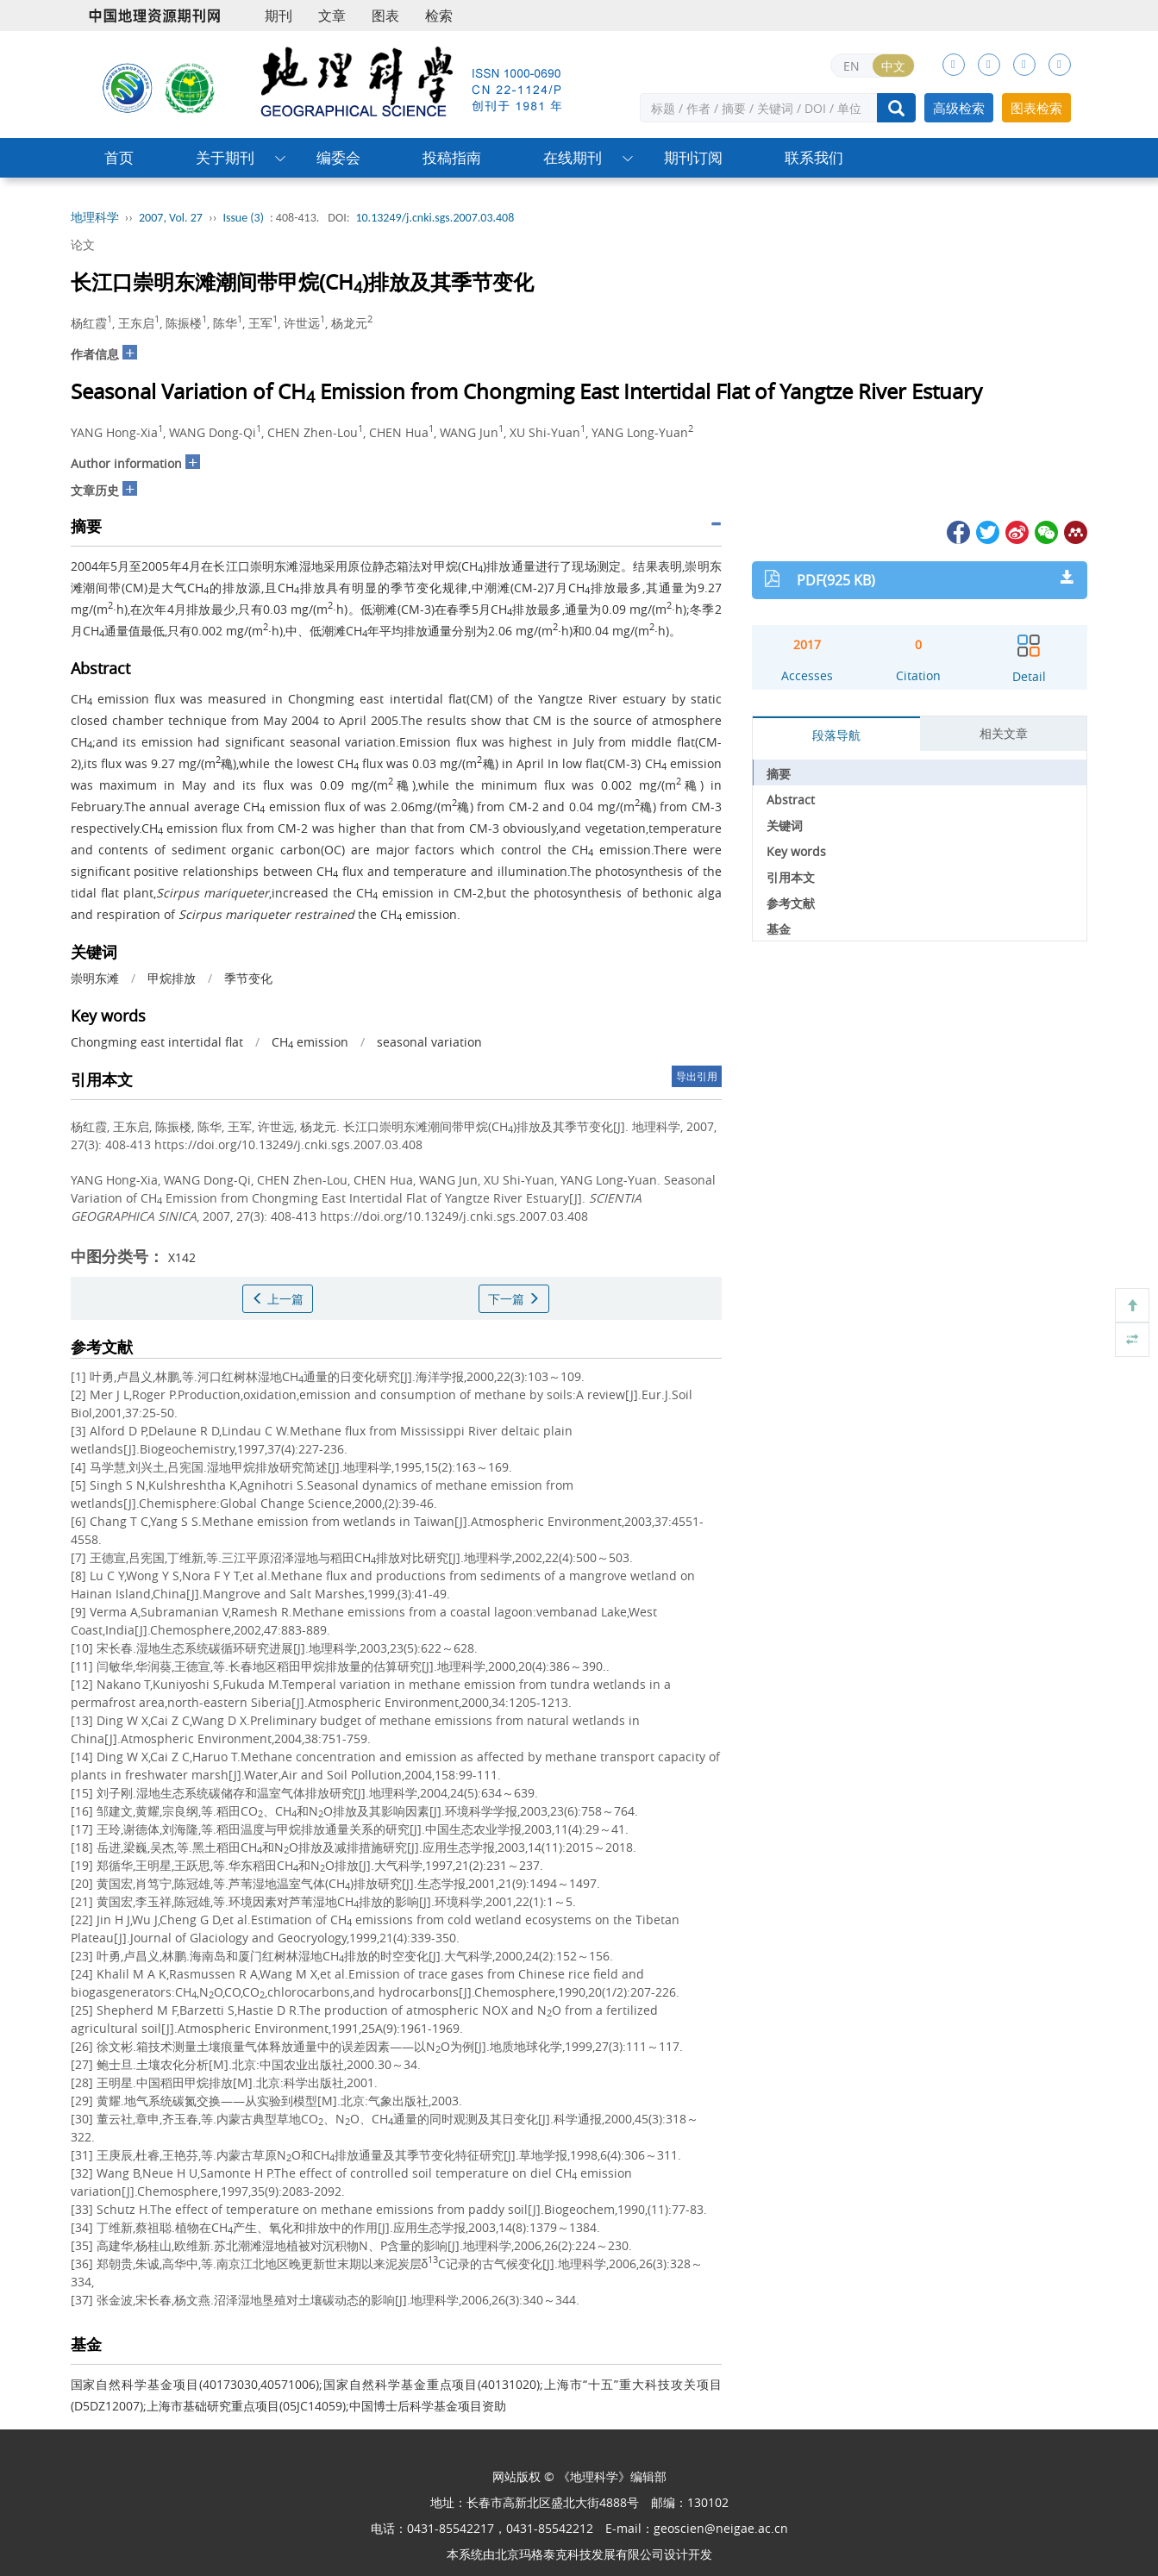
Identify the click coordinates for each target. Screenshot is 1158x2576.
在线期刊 (572, 157)
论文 (83, 244)
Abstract (791, 799)
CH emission (310, 1042)
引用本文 (791, 877)
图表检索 (1036, 107)
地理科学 (95, 217)
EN (851, 66)
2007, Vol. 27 (171, 217)
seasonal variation (429, 1042)
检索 (439, 15)
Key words (796, 851)
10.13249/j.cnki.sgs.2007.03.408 (434, 217)
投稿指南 (452, 157)
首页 (119, 157)
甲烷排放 (171, 978)
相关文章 (1004, 733)
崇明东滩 (95, 978)
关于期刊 (225, 157)
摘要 (779, 774)
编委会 (338, 157)
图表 (385, 15)
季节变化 (248, 978)
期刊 (278, 15)
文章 (332, 15)
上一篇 (278, 1299)
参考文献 (791, 903)
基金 (779, 929)
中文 (893, 66)
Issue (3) (243, 217)
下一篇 (514, 1299)
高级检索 (959, 107)
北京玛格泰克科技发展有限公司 (579, 2554)
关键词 (785, 825)
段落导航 (836, 735)
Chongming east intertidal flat (157, 1042)
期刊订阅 (693, 157)
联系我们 (814, 157)
